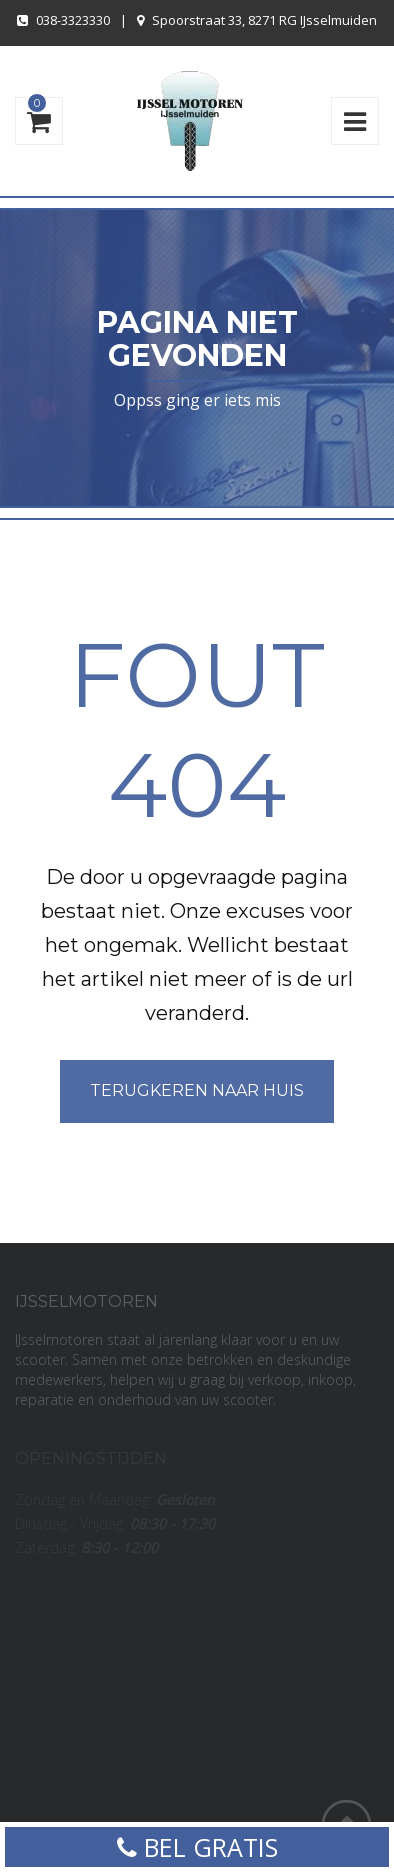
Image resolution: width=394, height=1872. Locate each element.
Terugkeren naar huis (197, 1090)
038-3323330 (73, 20)
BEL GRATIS (197, 1847)
